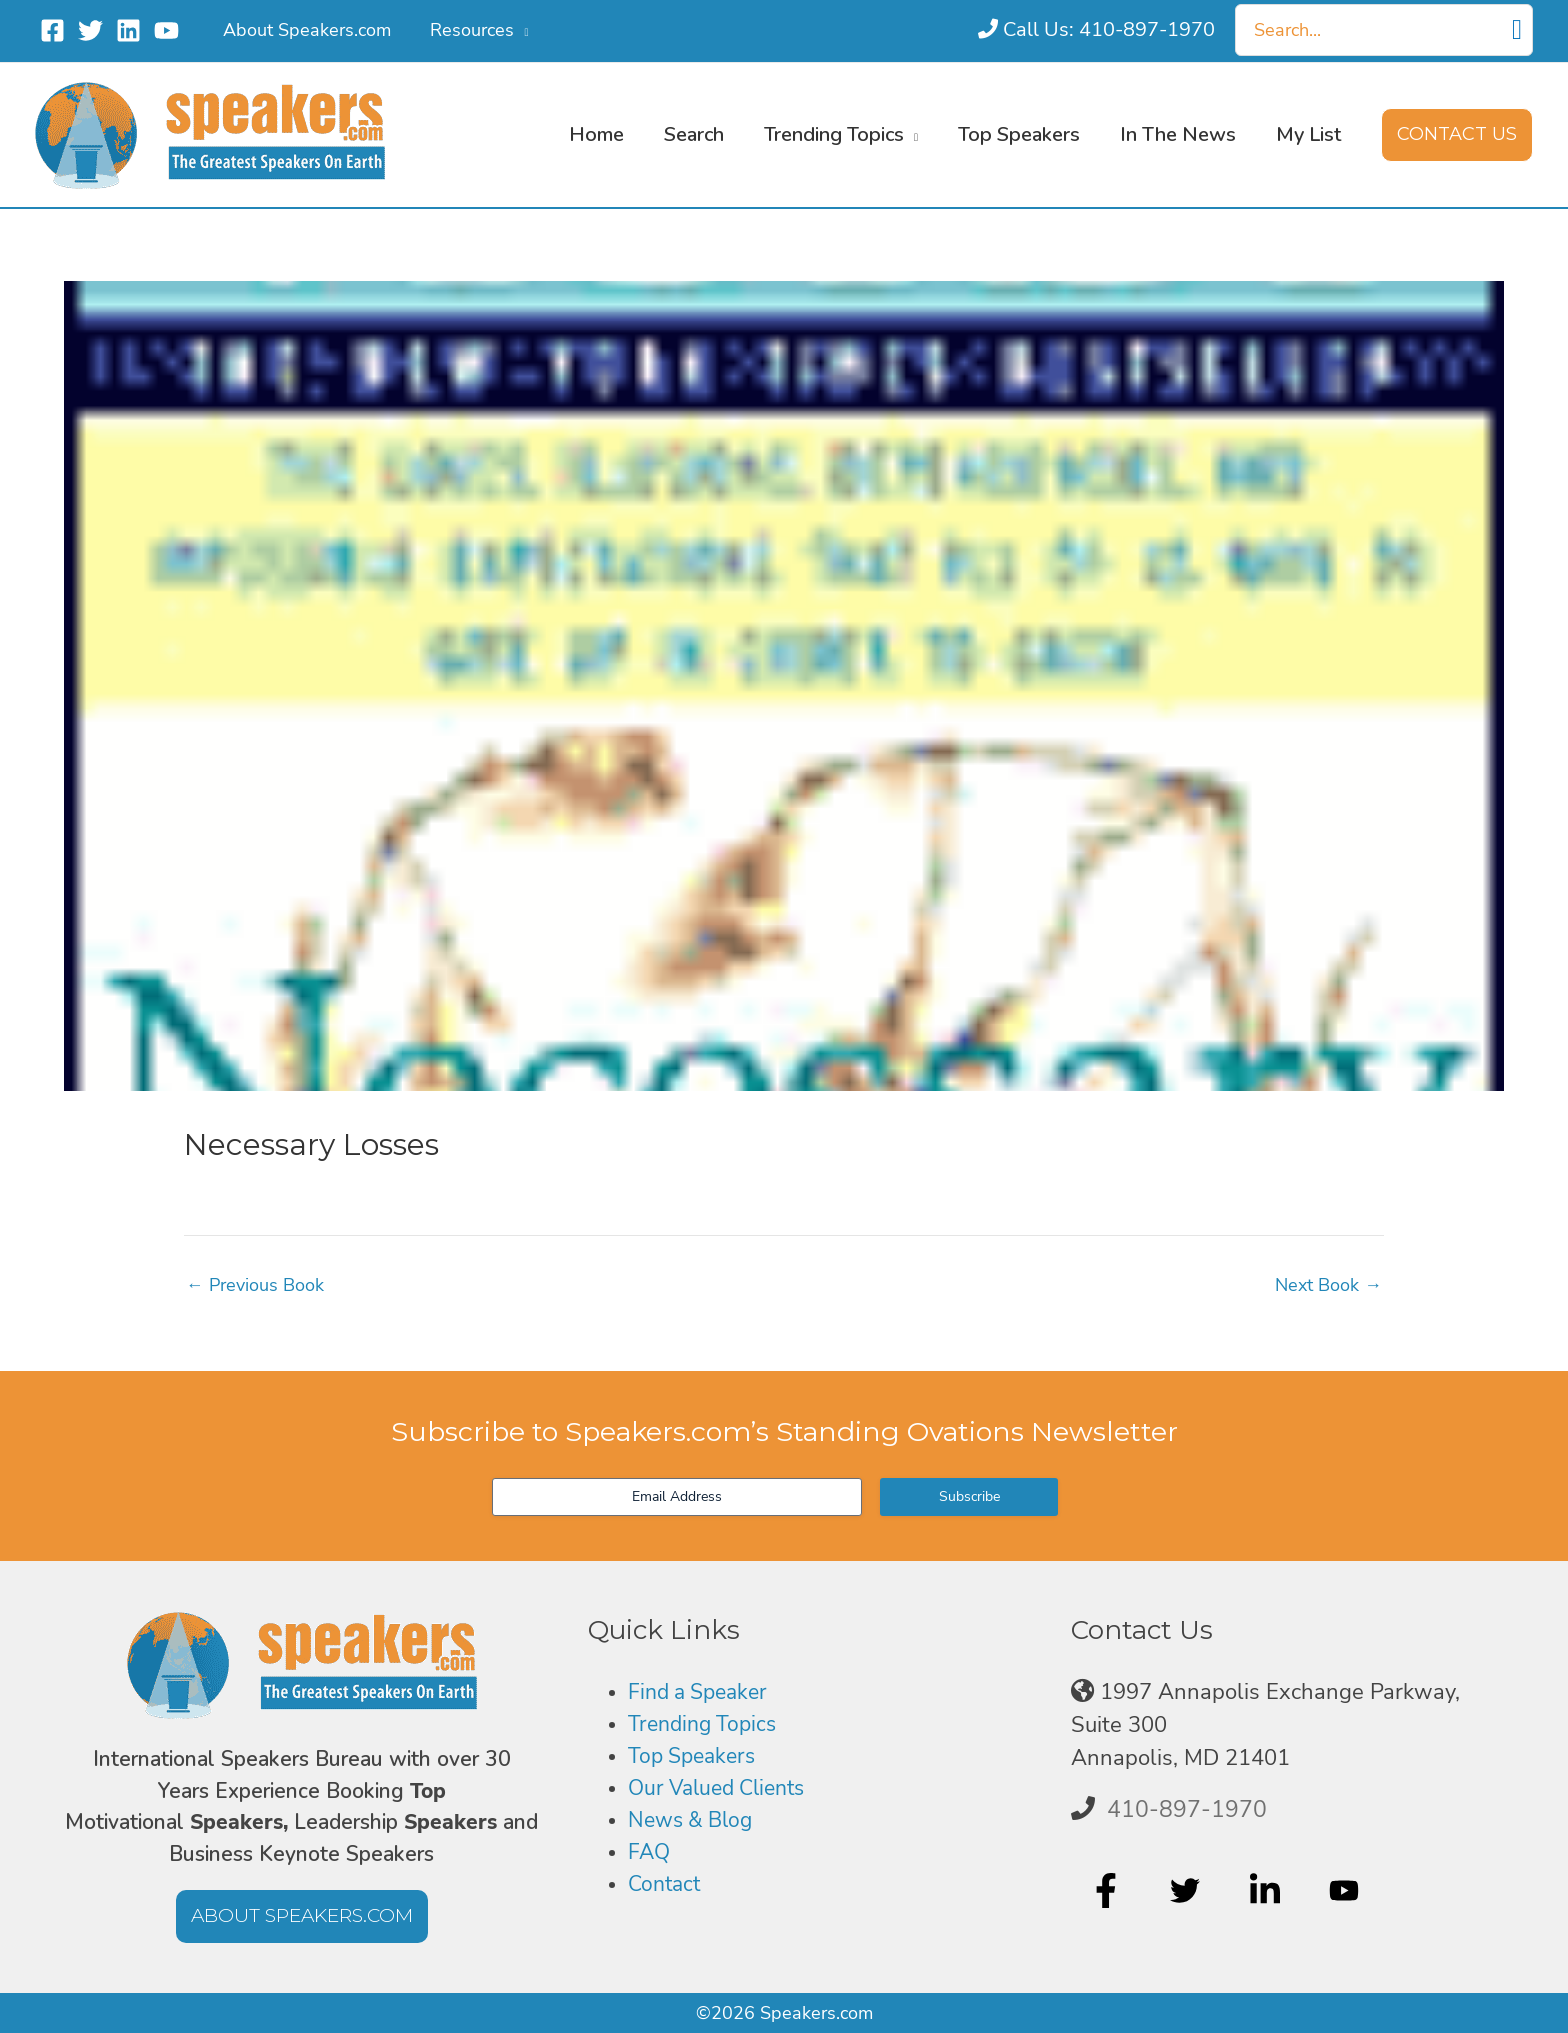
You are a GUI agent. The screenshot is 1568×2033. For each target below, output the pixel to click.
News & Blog (694, 1822)
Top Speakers (695, 1757)
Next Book (1328, 1285)
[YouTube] (166, 30)
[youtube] (1346, 1891)
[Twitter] (90, 30)
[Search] (1517, 30)
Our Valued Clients (723, 1789)
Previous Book (255, 1285)
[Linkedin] (128, 30)
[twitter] (1187, 1891)
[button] (517, 30)
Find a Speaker (702, 1692)
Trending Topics (706, 1725)
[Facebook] (52, 30)
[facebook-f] (1108, 1891)
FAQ (650, 1854)
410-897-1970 (1187, 1809)
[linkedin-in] (1267, 1891)
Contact (666, 1887)
